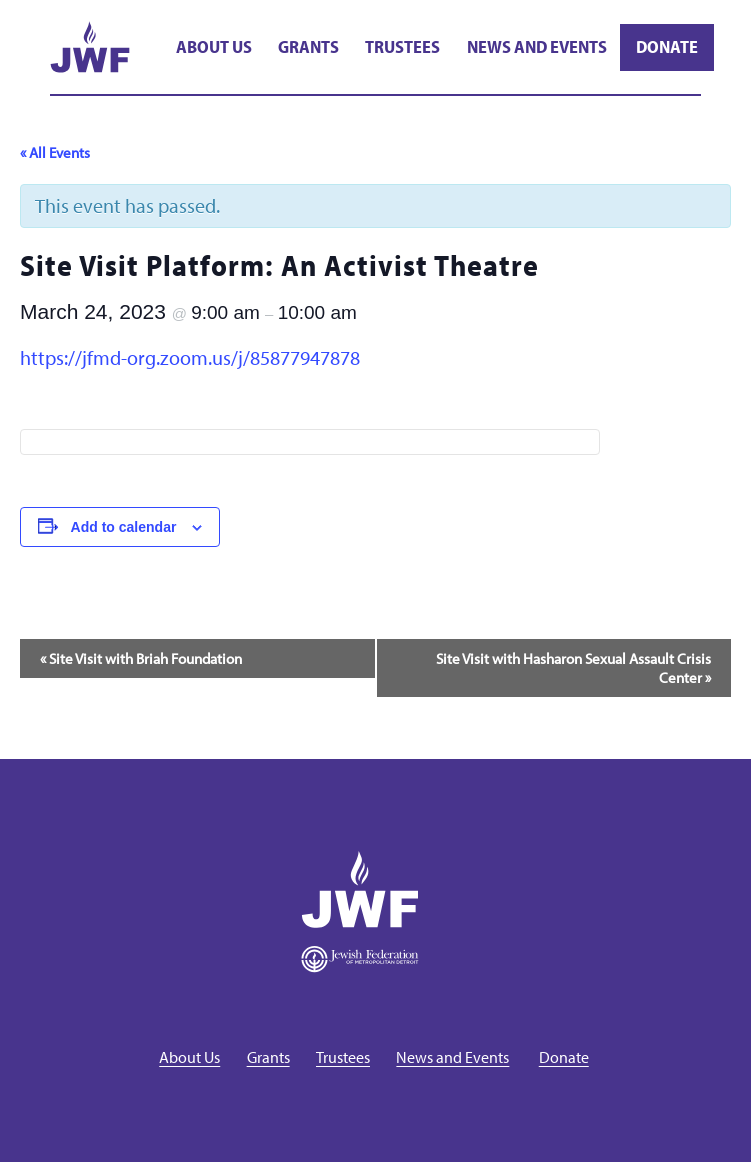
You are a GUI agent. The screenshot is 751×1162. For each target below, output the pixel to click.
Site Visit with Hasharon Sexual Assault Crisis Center (573, 668)
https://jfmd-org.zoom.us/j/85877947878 (190, 357)
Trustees (402, 46)
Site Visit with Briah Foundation (141, 658)
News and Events (537, 46)
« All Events (55, 152)
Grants (308, 46)
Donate (667, 46)
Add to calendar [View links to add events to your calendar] (124, 527)
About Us (214, 46)
